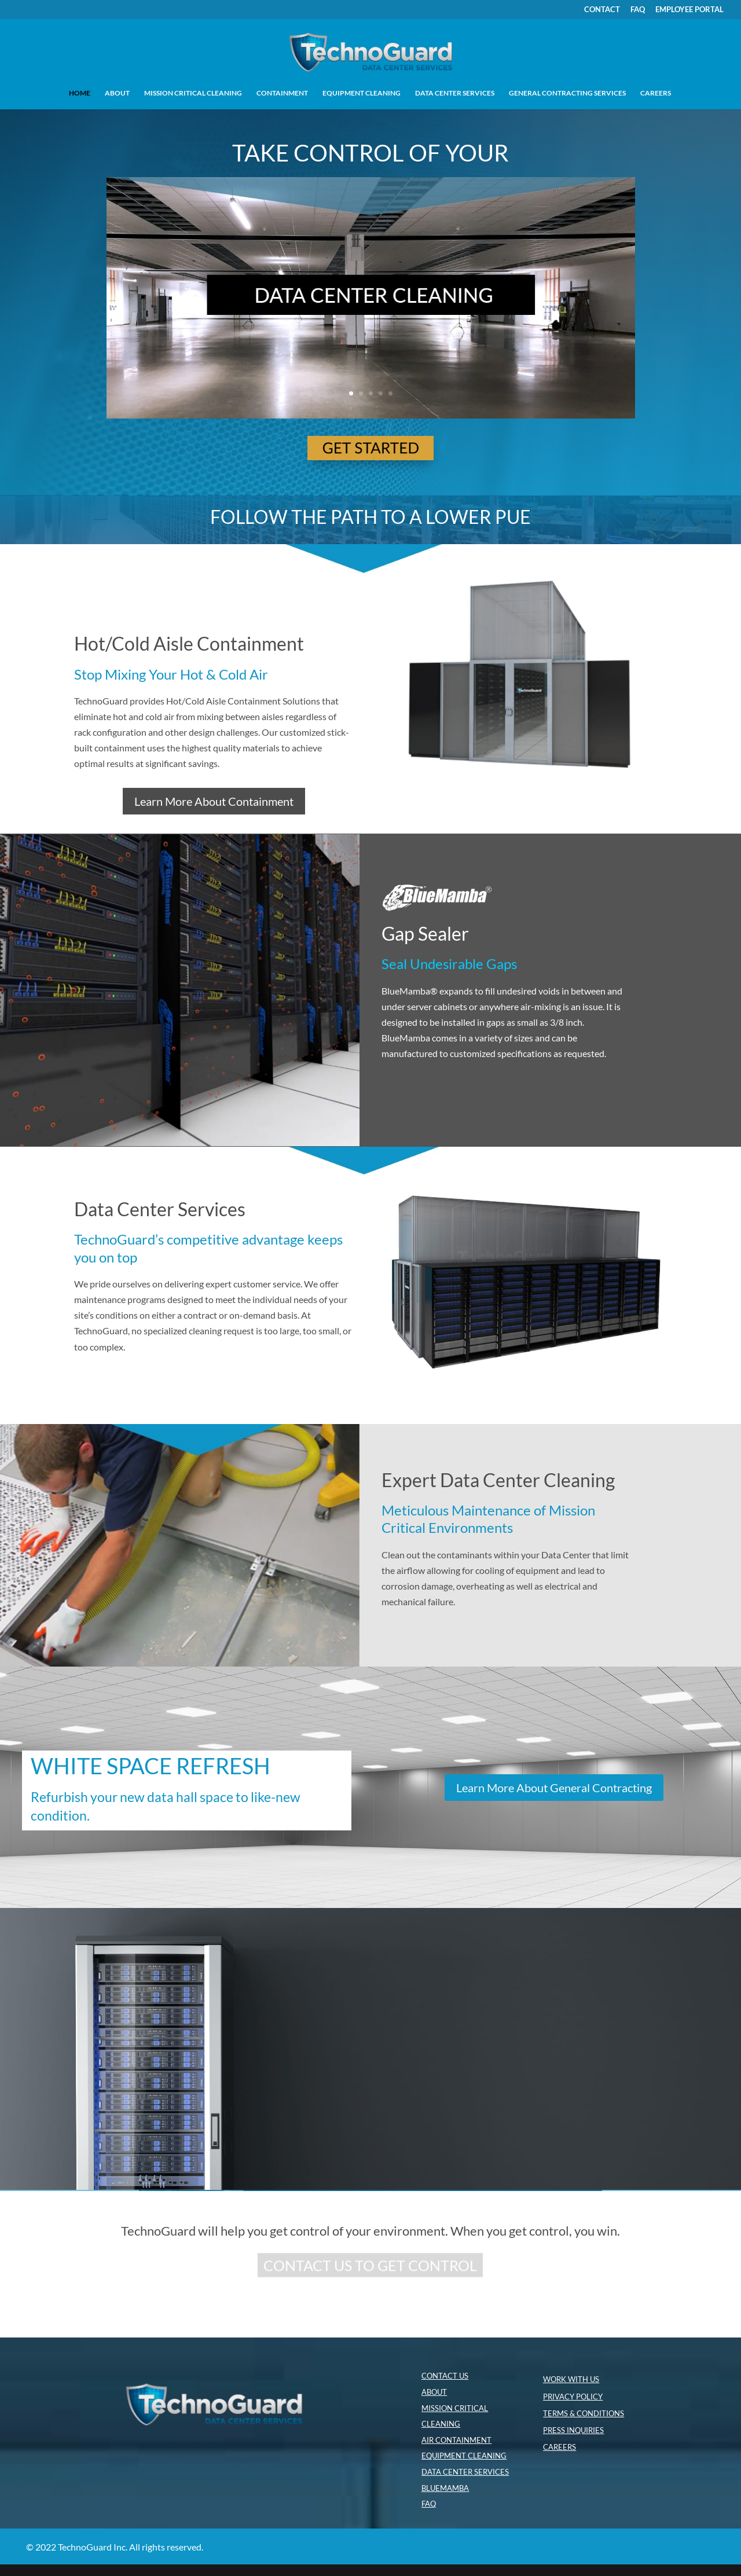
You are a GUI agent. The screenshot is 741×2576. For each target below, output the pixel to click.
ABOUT (117, 93)
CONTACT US (444, 2375)
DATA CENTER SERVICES (454, 93)
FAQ (637, 10)
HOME (79, 93)
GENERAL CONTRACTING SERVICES (567, 93)
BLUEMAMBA (445, 2488)
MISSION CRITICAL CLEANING (193, 93)
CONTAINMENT (282, 93)
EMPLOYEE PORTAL (689, 10)
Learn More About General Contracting (554, 1788)
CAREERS (655, 93)
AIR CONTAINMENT (456, 2440)
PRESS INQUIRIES (573, 2430)
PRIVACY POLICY (573, 2396)
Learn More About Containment (214, 801)
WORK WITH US (571, 2379)
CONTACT (602, 10)
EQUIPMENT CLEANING (361, 93)
